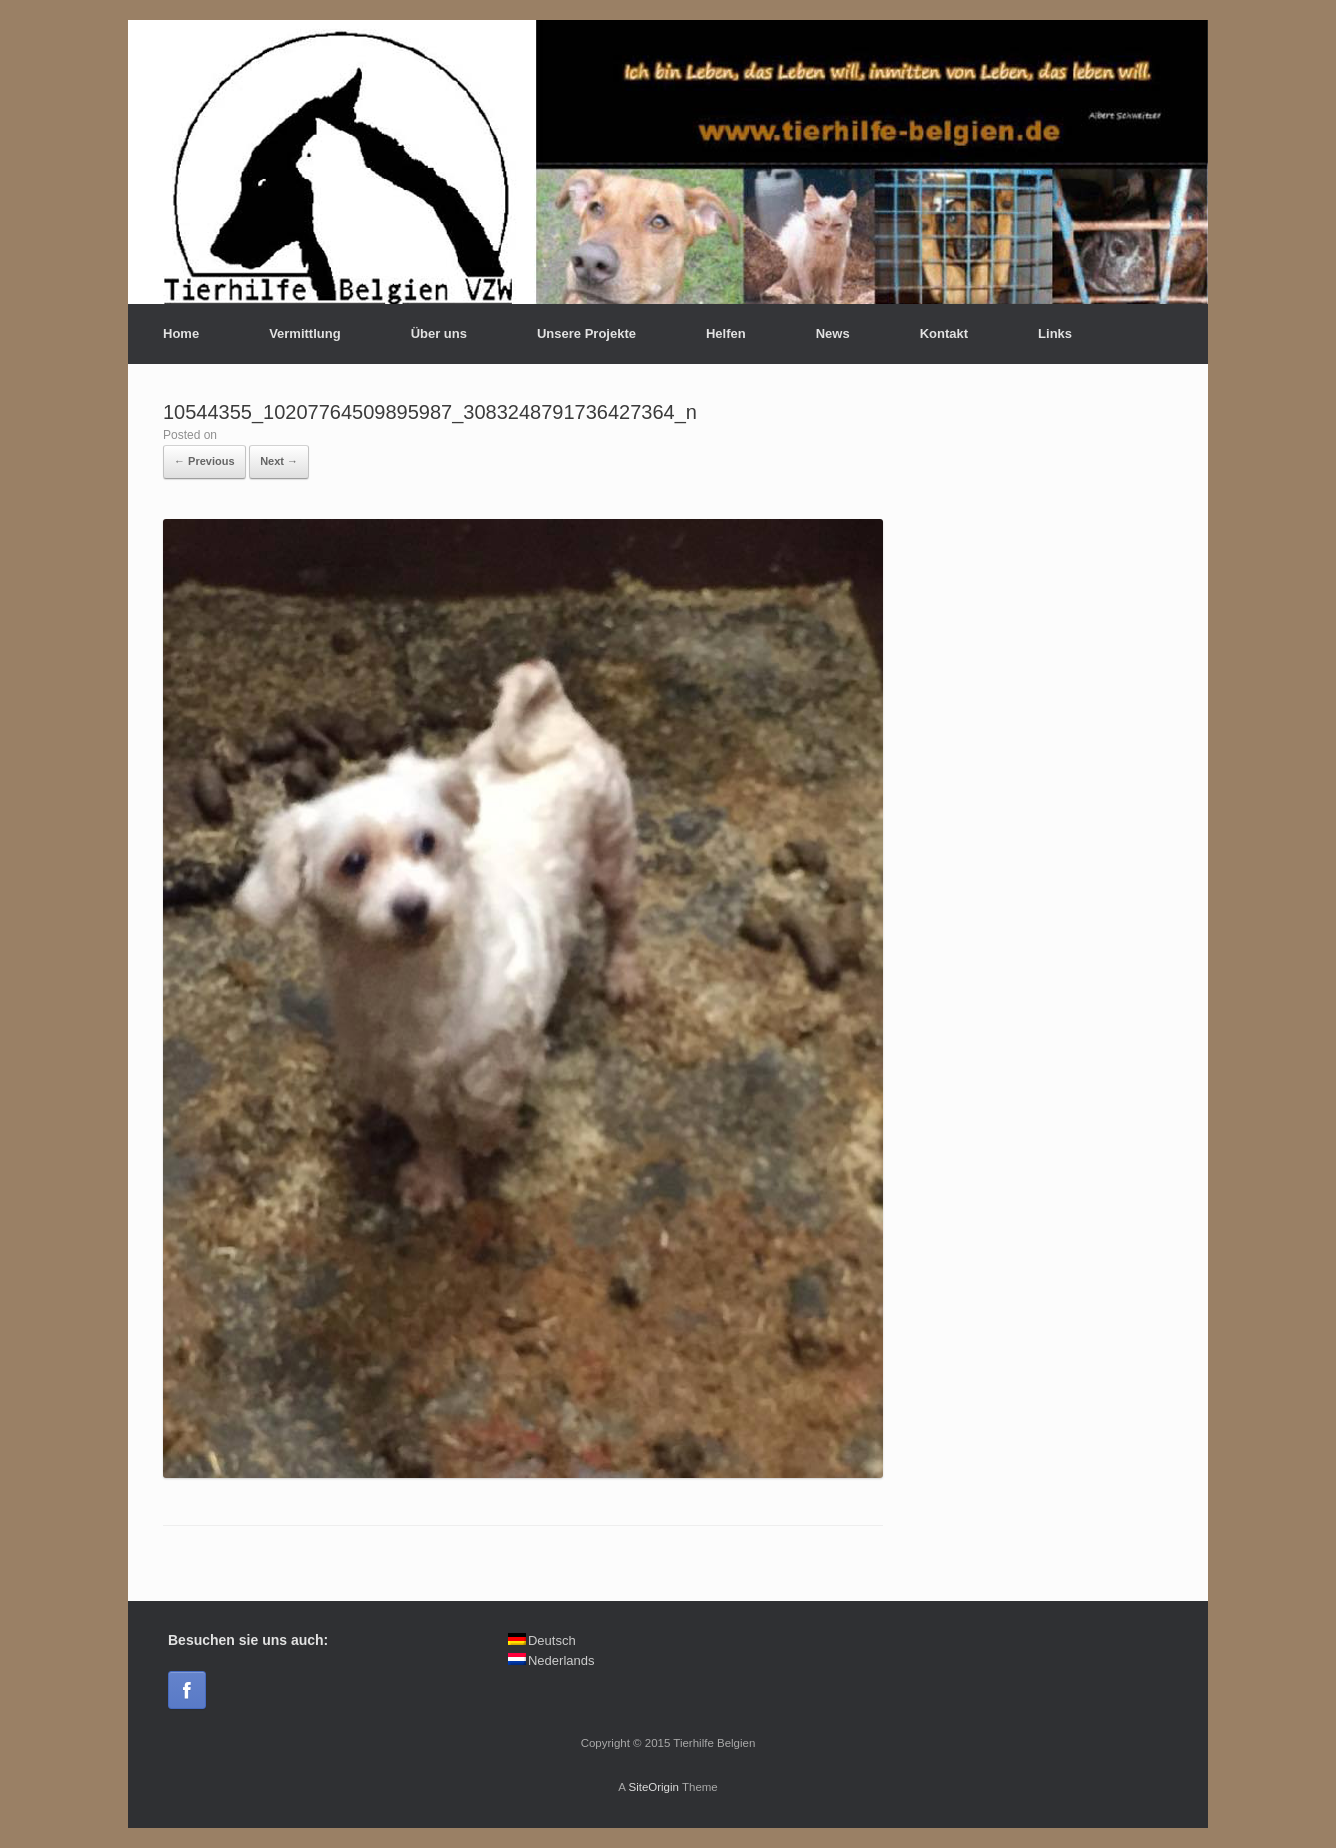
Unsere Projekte (586, 333)
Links (1055, 333)
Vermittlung (305, 333)
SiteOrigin (653, 1787)
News (833, 333)
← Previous (204, 461)
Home (181, 333)
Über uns (439, 333)
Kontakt (944, 333)
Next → (279, 461)
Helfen (726, 333)
